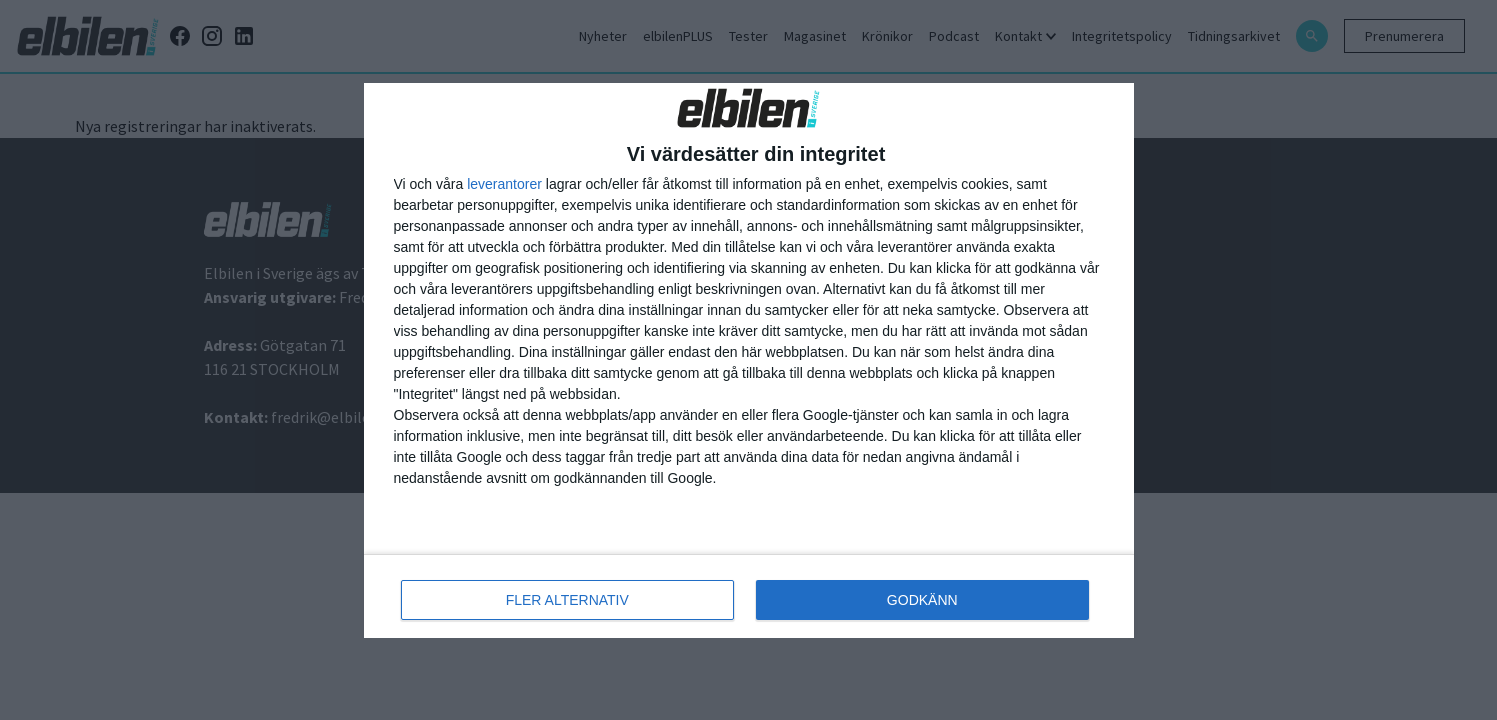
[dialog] (749, 360)
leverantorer (504, 184)
